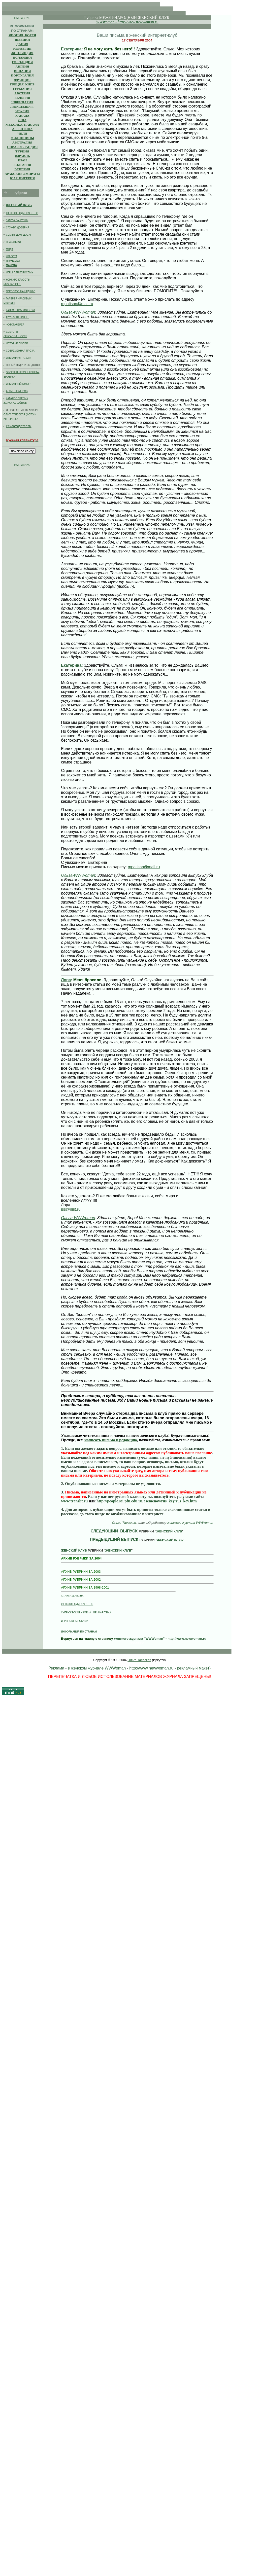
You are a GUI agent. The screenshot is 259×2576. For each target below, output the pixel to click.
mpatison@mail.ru (77, 304)
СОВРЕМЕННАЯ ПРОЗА (20, 350)
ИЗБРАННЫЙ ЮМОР (18, 384)
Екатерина (71, 49)
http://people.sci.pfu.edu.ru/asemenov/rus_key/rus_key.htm (147, 1501)
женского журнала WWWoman (190, 1522)
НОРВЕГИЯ (22, 48)
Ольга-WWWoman (78, 312)
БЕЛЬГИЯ (22, 98)
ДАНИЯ (22, 44)
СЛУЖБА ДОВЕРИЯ (17, 227)
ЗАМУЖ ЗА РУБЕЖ (17, 220)
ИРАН (22, 160)
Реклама (56, 1668)
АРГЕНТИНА (22, 129)
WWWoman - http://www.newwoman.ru (127, 22)
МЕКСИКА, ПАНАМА (22, 124)
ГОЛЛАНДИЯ (22, 62)
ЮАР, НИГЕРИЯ (22, 178)
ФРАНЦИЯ (22, 80)
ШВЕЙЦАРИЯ (22, 102)
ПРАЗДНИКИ (13, 242)
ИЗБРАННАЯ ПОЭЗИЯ (19, 358)
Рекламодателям (19, 426)
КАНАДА (22, 115)
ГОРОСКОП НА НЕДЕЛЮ (20, 291)
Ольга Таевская (124, 1522)
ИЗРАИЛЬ (22, 156)
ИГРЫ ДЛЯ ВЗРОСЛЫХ (19, 272)
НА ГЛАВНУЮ (22, 18)
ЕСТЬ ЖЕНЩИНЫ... (17, 317)
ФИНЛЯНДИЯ (22, 53)
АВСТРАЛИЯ (22, 142)
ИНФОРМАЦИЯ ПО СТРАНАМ (79, 1631)
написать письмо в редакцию (110, 1440)
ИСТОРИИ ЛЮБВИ (17, 343)
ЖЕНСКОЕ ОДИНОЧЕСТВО (22, 213)
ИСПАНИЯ (22, 71)
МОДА (9, 249)
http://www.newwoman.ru (186, 1638)
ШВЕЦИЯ (22, 39)
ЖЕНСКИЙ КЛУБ (19, 205)
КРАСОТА (11, 256)
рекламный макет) (194, 1668)
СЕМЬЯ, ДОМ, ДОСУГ (19, 234)
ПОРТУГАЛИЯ (22, 75)
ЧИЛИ (22, 133)
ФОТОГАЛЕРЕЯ (15, 324)
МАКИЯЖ (11, 265)
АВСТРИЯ (22, 93)
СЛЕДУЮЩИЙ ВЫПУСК (114, 1531)
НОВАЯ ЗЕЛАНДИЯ (22, 147)
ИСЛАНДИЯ (22, 57)
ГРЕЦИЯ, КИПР (22, 84)
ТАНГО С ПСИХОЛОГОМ (20, 310)
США (22, 120)
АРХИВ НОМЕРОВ (17, 391)
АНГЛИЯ (22, 66)
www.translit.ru (74, 1501)
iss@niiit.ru (70, 1209)
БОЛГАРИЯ (22, 165)
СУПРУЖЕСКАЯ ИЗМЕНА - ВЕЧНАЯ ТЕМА (86, 1612)
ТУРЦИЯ (22, 151)
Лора (66, 980)
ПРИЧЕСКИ (13, 260)
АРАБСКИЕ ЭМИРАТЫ (22, 174)
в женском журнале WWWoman (97, 1668)
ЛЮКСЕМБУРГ (22, 107)
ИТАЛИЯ (22, 111)
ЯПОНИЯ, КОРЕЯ (22, 35)
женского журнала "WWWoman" (139, 1638)
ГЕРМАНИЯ (22, 89)
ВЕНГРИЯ (22, 169)
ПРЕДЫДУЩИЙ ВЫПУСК (114, 1539)
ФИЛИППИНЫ (22, 138)
